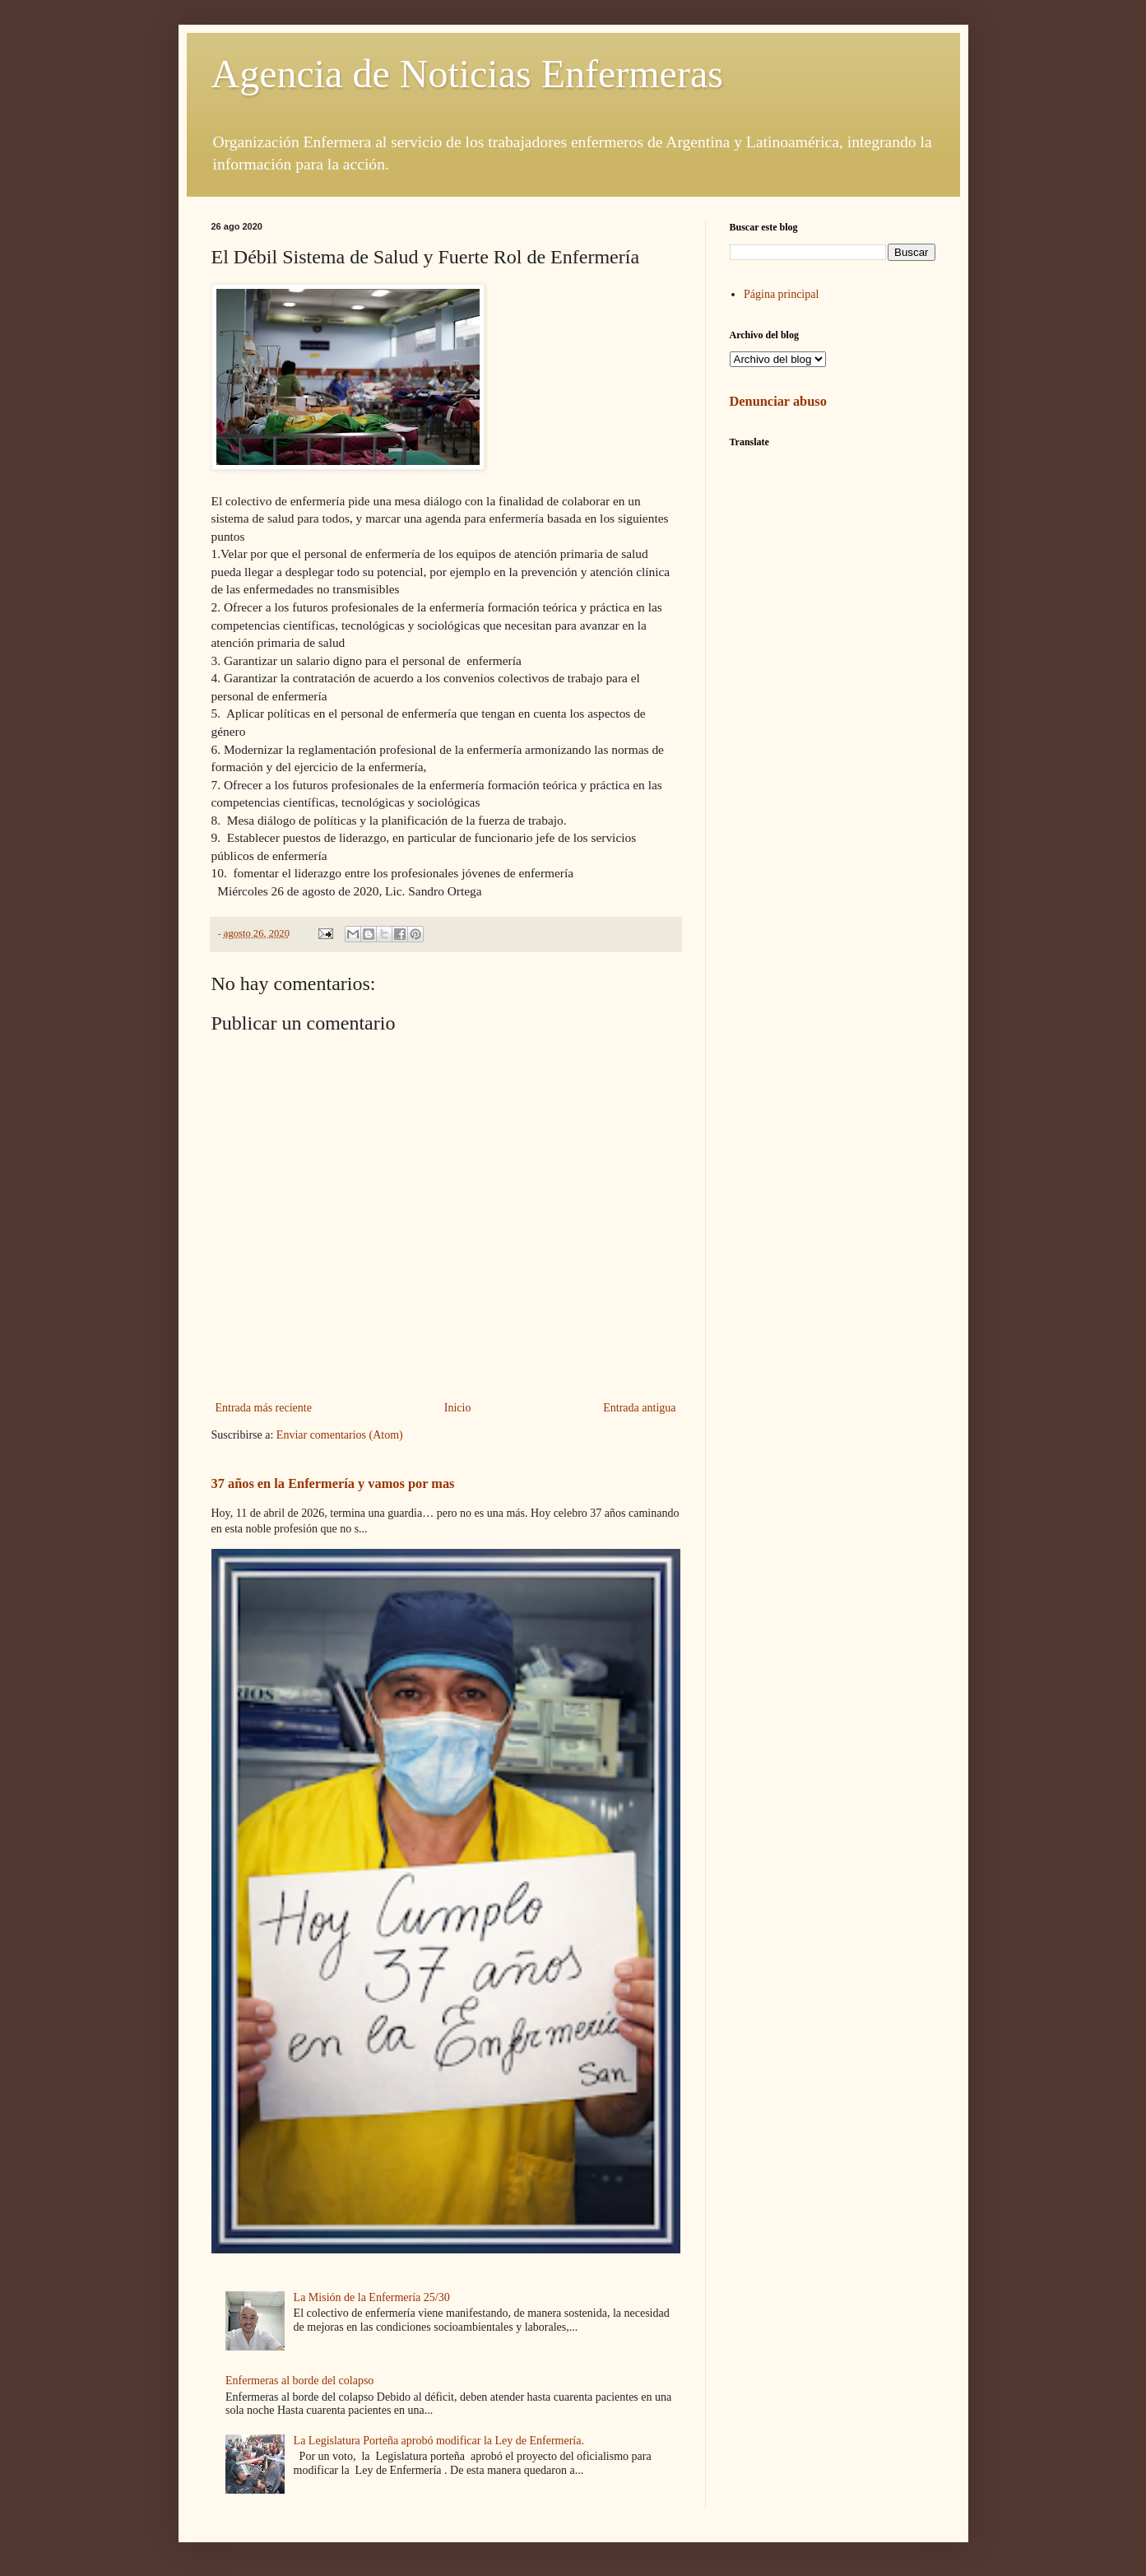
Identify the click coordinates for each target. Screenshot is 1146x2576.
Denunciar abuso (778, 401)
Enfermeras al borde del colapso (299, 2380)
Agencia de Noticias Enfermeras (467, 73)
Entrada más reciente (264, 1408)
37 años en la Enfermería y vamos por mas (333, 1483)
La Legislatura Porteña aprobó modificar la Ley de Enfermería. (439, 2440)
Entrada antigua (639, 1408)
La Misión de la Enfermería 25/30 (372, 2297)
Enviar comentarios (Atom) (339, 1435)
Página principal (781, 294)
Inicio (457, 1408)
